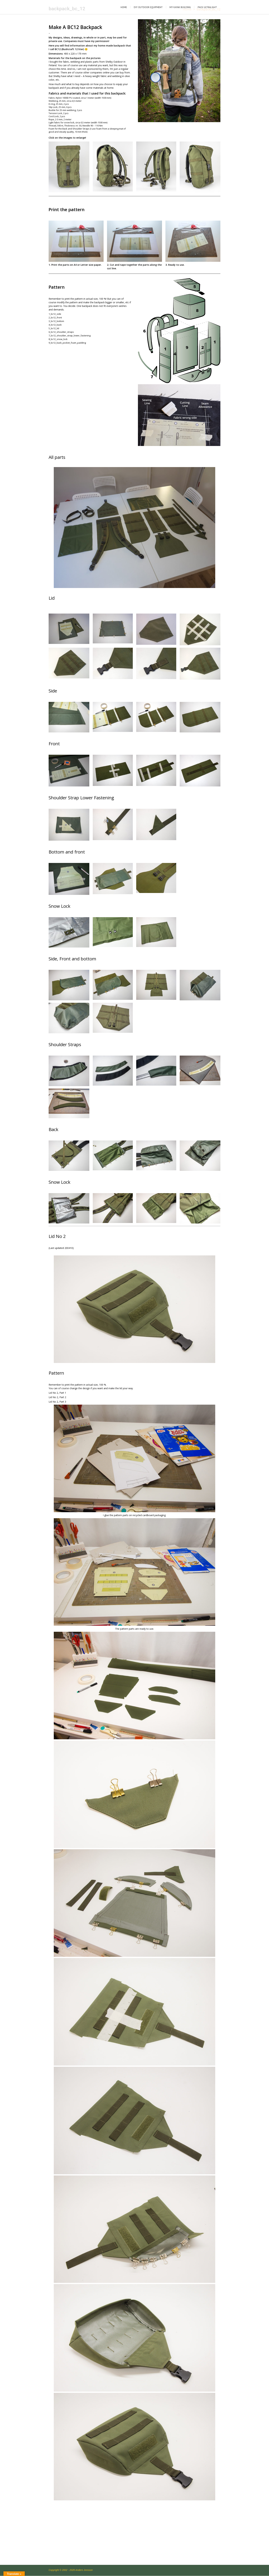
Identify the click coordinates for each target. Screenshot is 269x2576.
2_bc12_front (55, 317)
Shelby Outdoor (114, 61)
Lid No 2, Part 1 (57, 1392)
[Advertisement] (134, 2526)
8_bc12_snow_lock (58, 339)
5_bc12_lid (54, 328)
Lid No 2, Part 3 (57, 1401)
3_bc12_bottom (56, 321)
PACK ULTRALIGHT (207, 7)
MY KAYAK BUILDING (180, 7)
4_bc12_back (55, 324)
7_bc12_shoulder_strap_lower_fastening (70, 335)
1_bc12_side (55, 313)
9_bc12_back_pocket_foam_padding (67, 342)
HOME (124, 7)
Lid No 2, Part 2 (57, 1397)
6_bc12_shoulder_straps (61, 331)
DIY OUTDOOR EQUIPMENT (148, 7)
